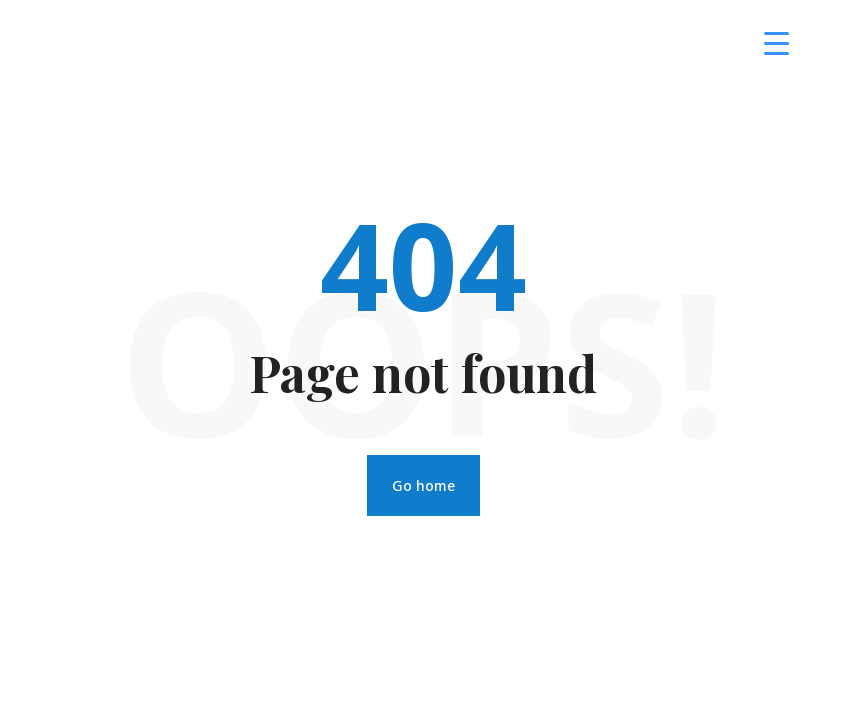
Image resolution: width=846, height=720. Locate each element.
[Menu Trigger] (776, 42)
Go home (423, 485)
